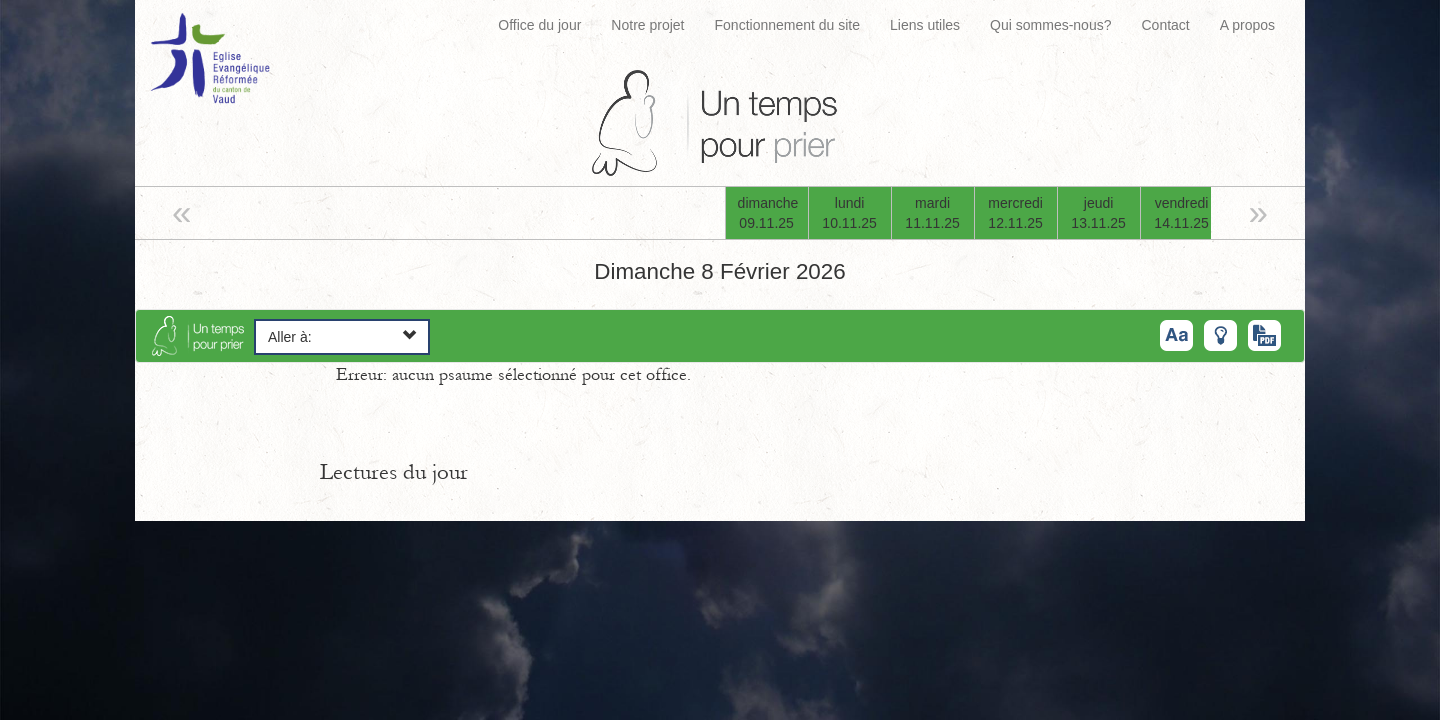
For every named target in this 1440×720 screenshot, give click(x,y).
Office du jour (539, 25)
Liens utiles (925, 25)
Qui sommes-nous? (1050, 25)
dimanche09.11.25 (768, 213)
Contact (1165, 25)
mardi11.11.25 (932, 213)
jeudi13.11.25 (1098, 213)
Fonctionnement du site (788, 25)
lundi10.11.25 (849, 213)
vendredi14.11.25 (1181, 213)
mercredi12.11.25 (1015, 213)
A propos (1247, 25)
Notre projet (647, 25)
